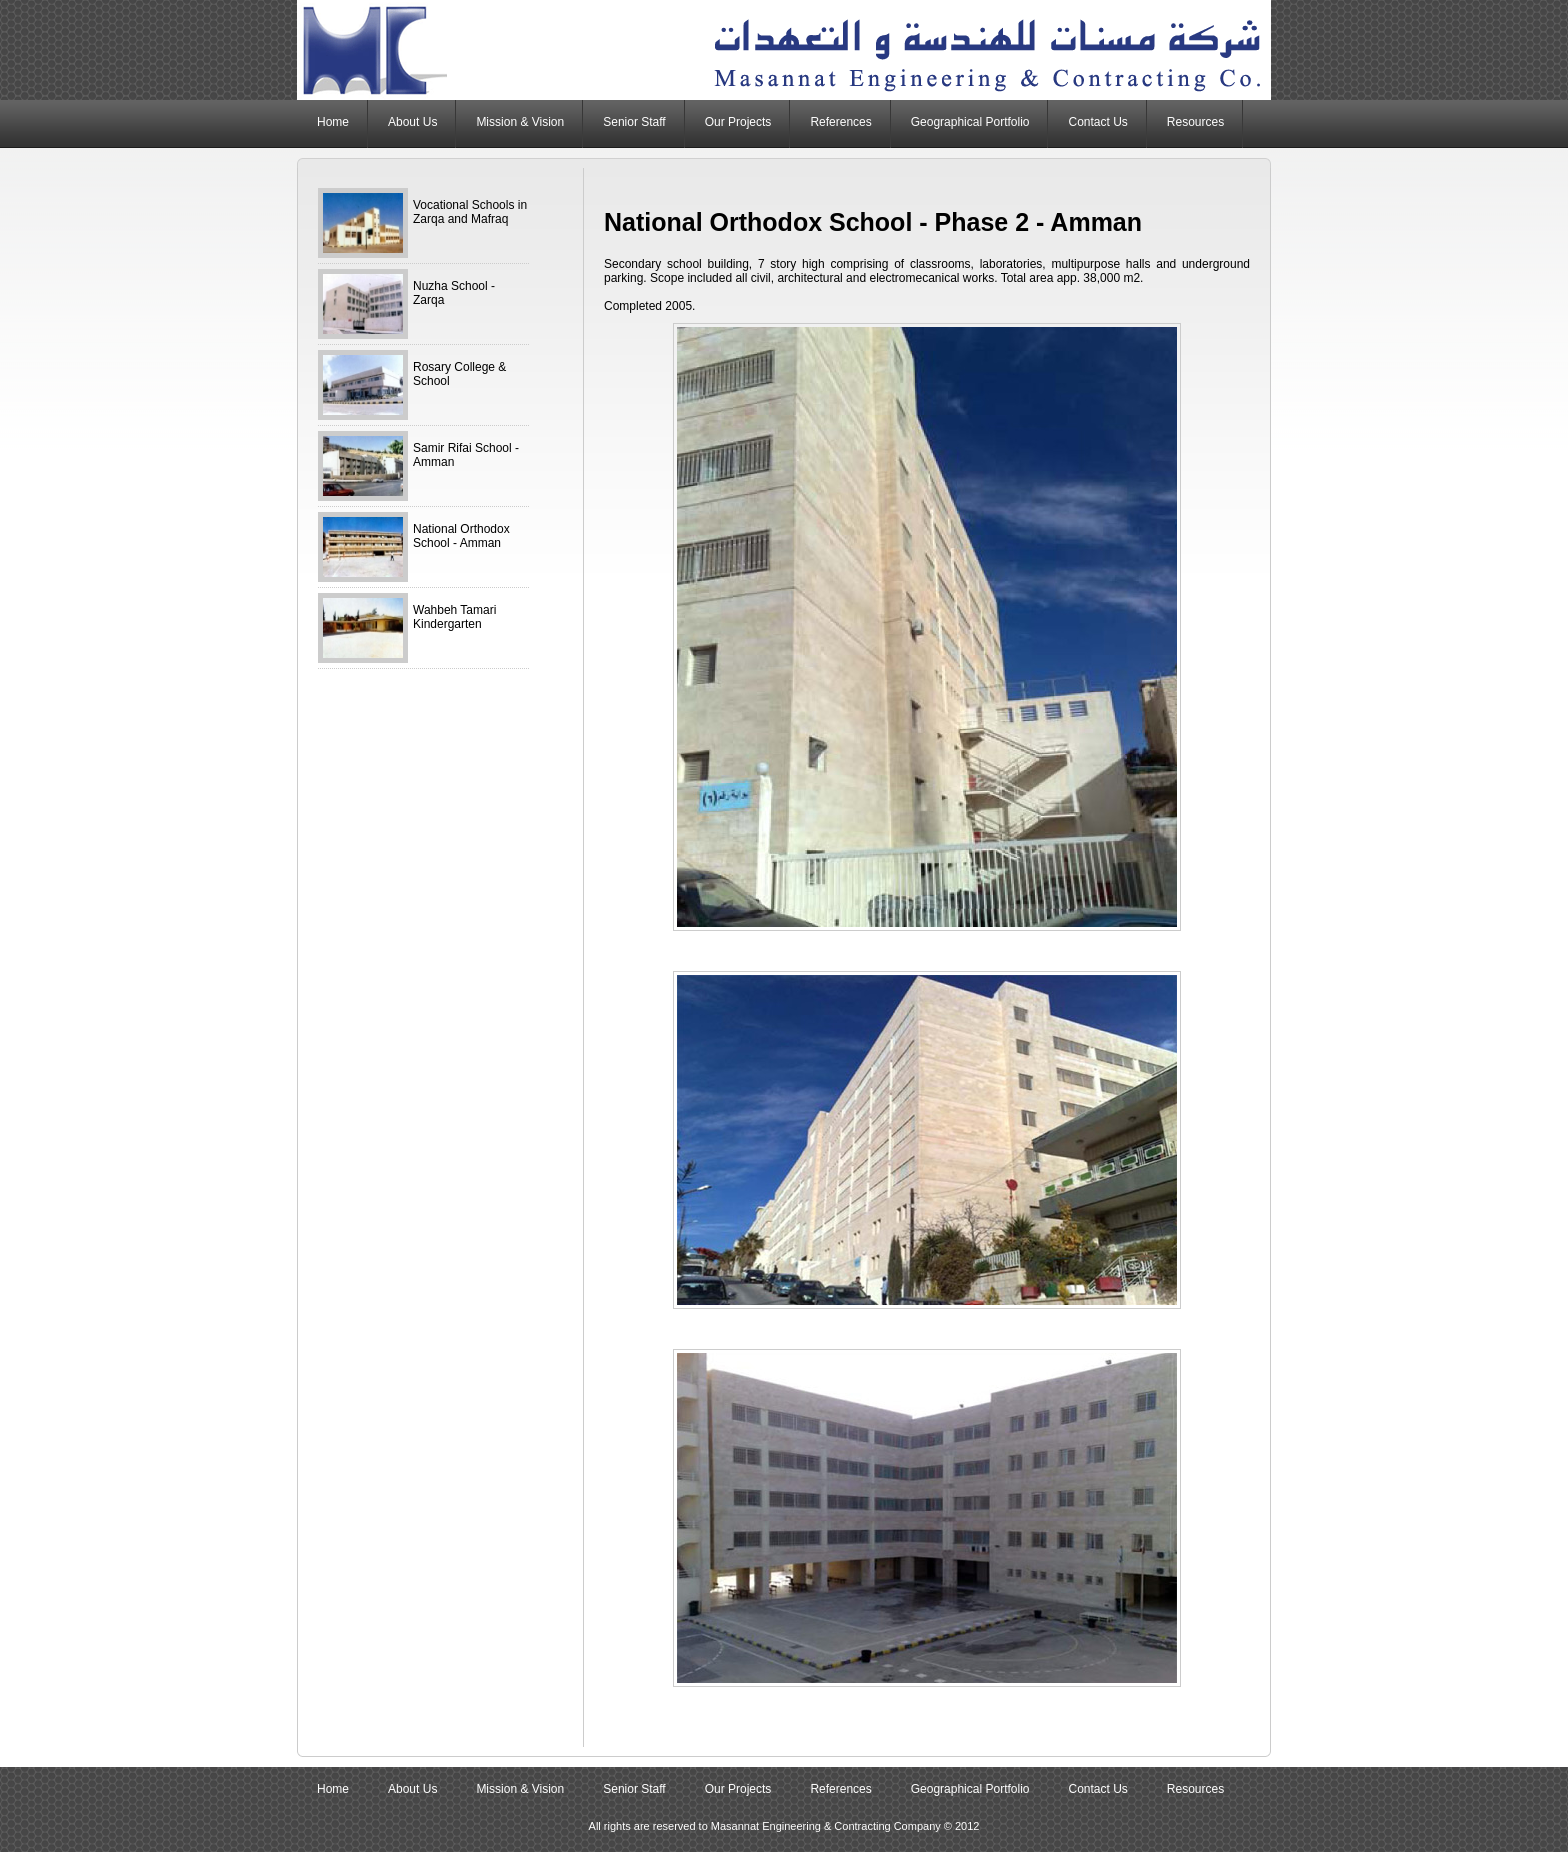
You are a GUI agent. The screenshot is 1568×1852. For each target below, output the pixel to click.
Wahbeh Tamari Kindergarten (454, 617)
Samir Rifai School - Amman (466, 455)
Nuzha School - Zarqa (454, 293)
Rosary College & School (459, 374)
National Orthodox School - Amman (461, 536)
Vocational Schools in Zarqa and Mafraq (470, 212)
